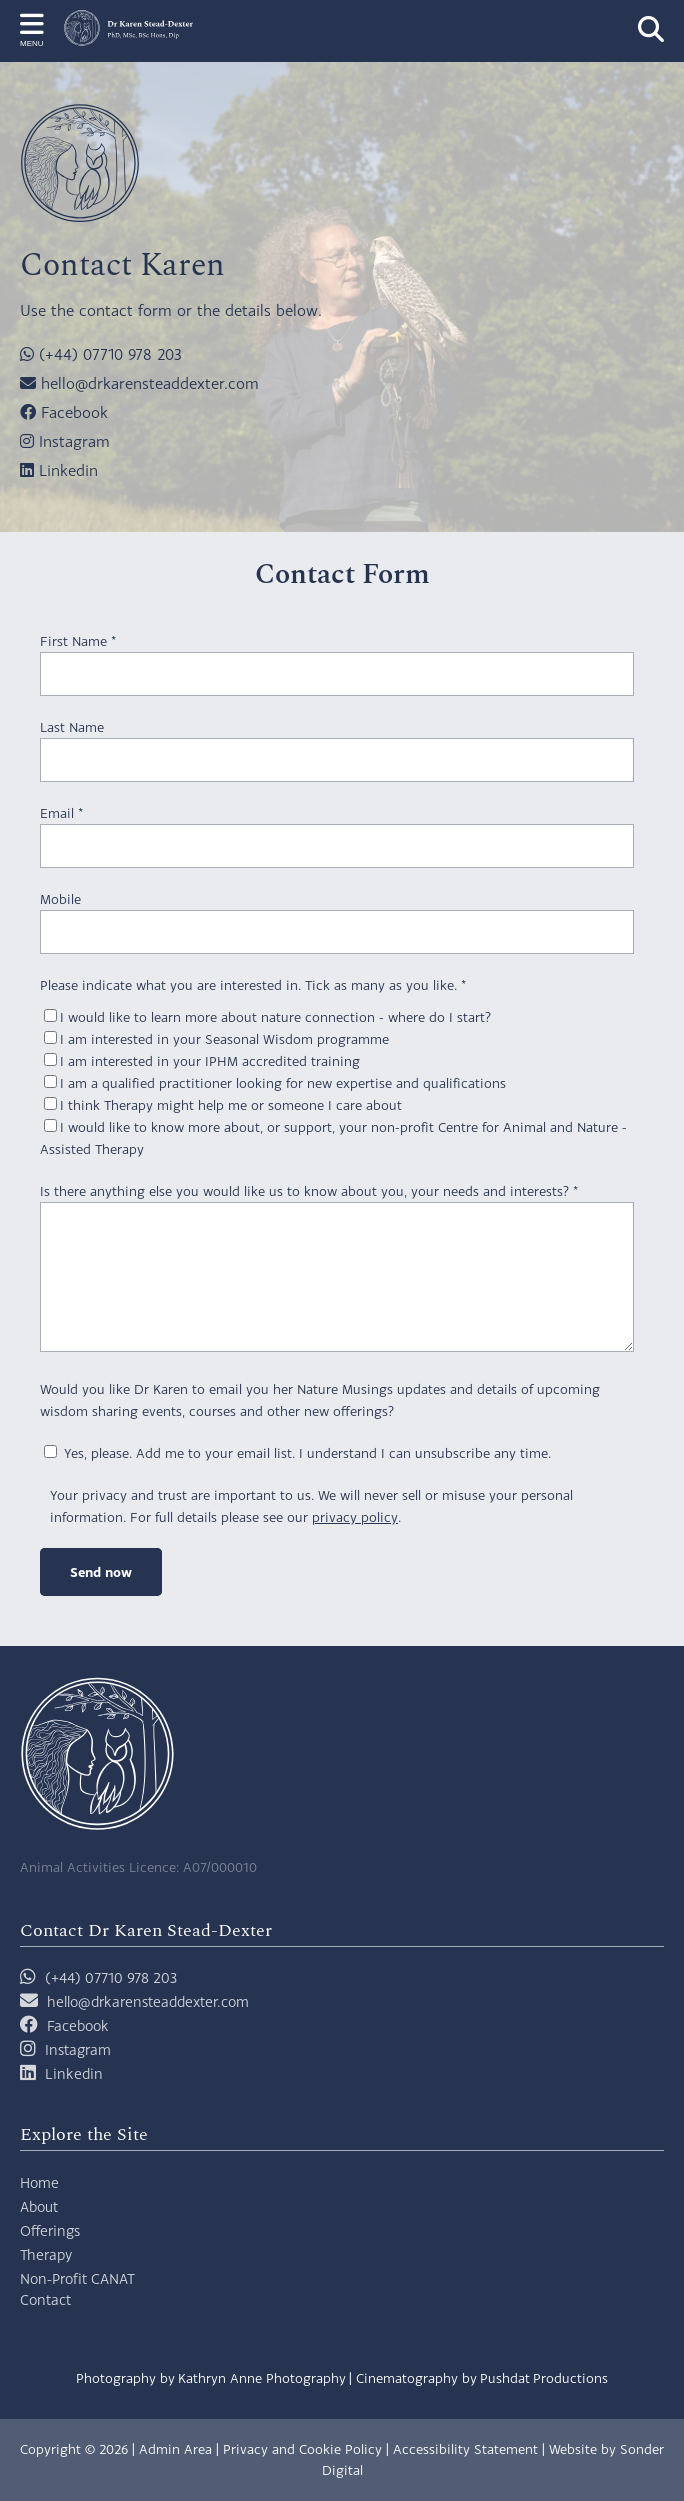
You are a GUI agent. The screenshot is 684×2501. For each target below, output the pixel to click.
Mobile (60, 899)
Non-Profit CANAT (77, 2278)
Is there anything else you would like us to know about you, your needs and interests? (309, 1191)
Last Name (72, 727)
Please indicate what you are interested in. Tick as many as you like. (253, 985)
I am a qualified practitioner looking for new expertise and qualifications (275, 1083)
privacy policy (355, 1517)
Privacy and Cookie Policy (302, 2449)
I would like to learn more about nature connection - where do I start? (267, 1017)
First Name (78, 641)
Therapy (46, 2254)
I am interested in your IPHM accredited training (202, 1061)
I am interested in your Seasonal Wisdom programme (216, 1039)
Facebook (64, 412)
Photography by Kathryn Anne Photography (211, 2378)
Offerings (50, 2230)
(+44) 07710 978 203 (101, 354)
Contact (45, 2299)
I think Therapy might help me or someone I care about (223, 1105)
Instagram (65, 441)
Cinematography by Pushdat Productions (482, 2378)
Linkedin (59, 470)
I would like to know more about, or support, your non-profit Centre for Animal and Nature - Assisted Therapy (333, 1138)
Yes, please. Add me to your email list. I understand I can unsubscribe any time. (297, 1453)
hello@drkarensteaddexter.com (139, 383)
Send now (101, 1572)
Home (39, 2182)
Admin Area (175, 2449)
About (39, 2206)
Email (61, 813)
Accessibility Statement (465, 2449)
